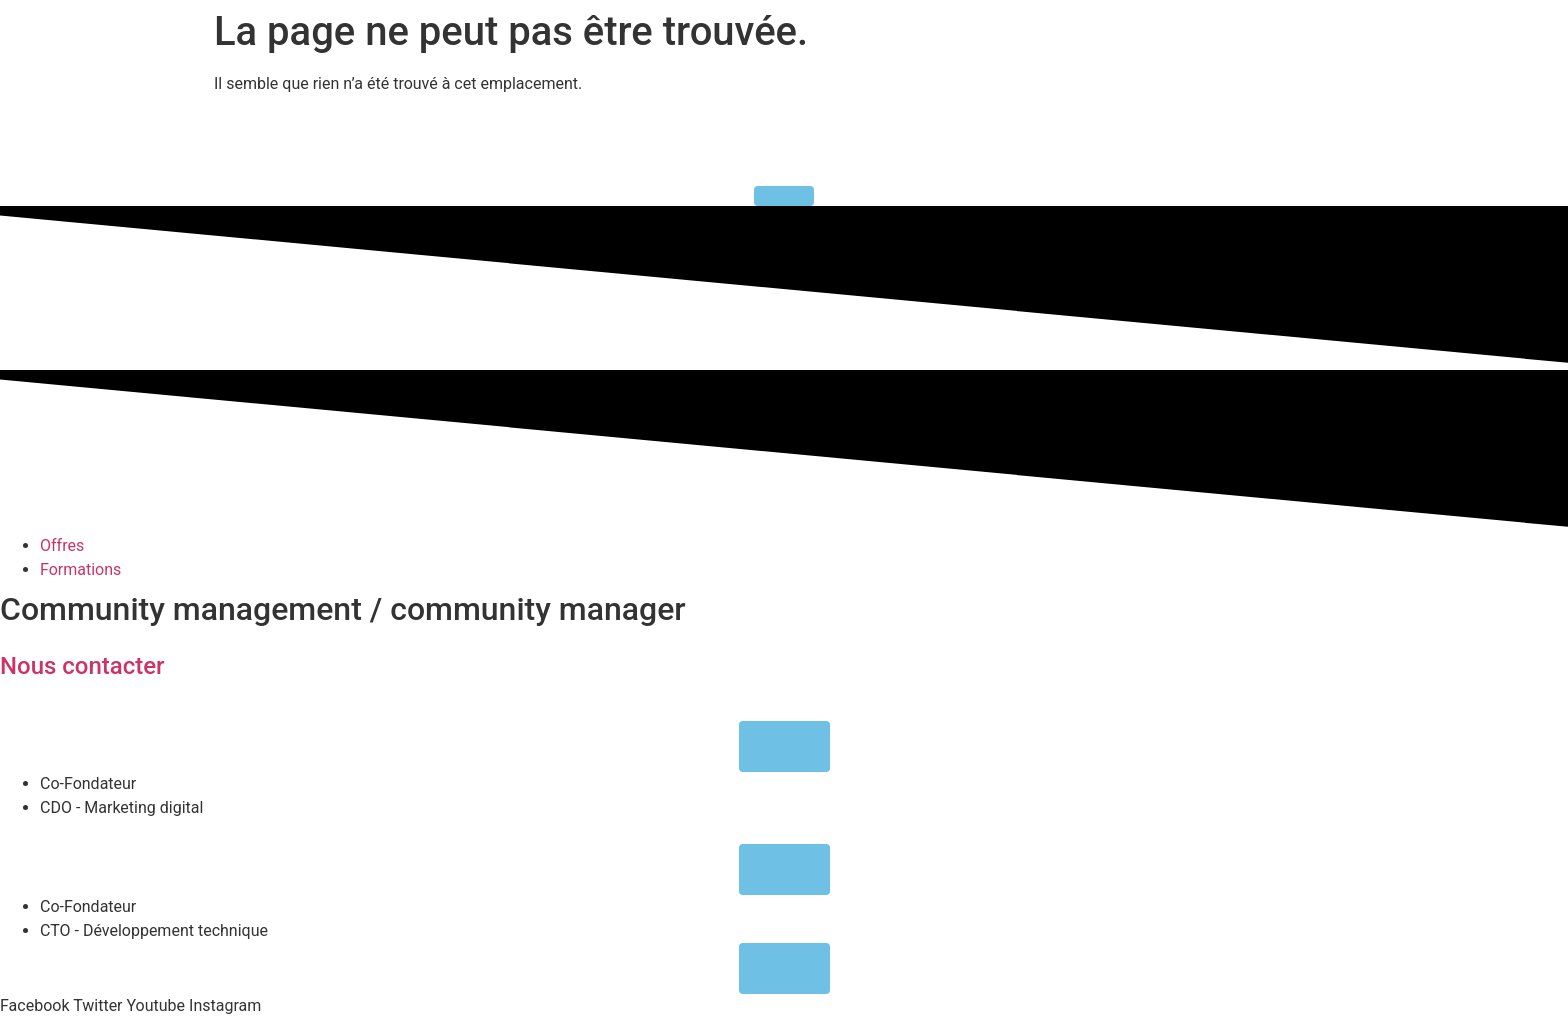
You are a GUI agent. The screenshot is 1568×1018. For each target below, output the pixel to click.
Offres (62, 545)
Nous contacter (82, 666)
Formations (80, 569)
